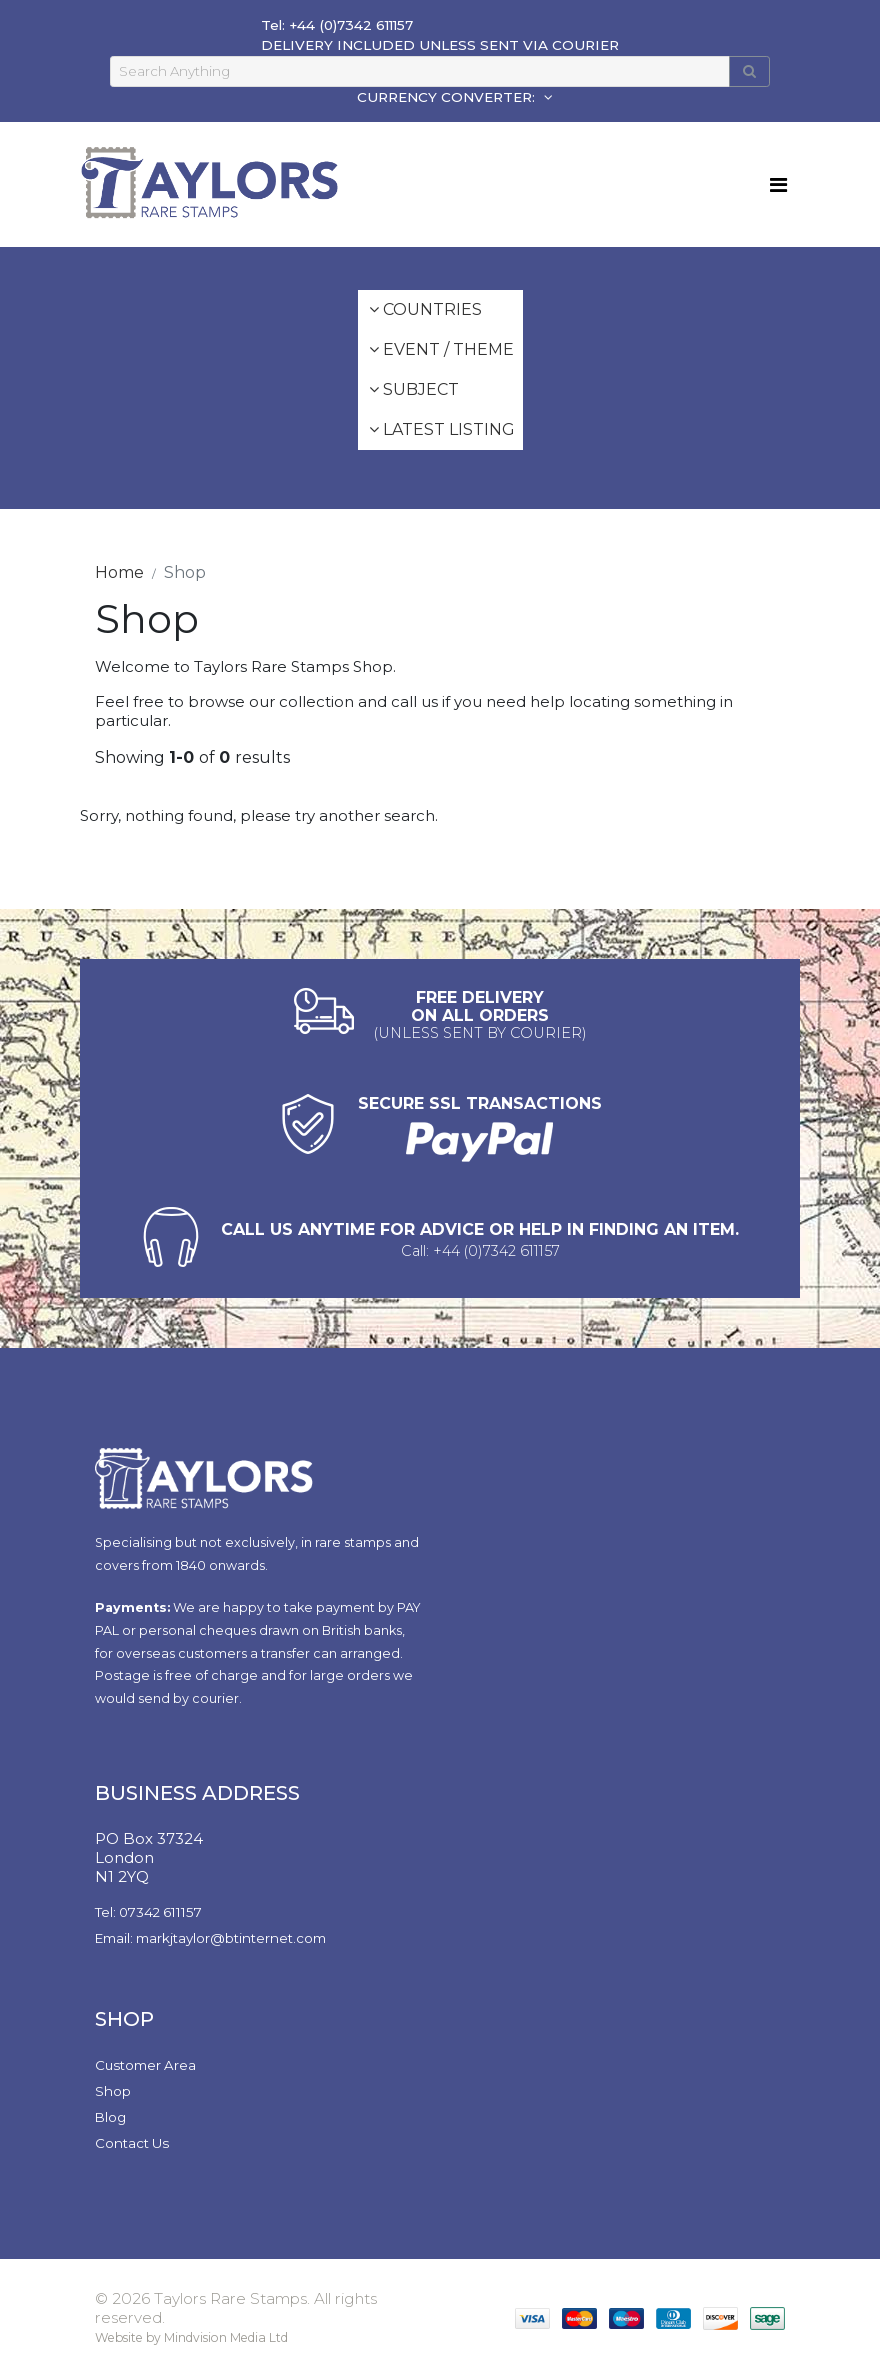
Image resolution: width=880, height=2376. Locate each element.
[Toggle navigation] (778, 185)
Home (119, 572)
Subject (414, 389)
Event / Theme (441, 349)
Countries (425, 309)
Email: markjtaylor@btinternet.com (210, 1938)
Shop (113, 2091)
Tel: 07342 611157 (148, 1912)
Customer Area (145, 2065)
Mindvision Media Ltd (226, 2337)
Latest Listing (442, 429)
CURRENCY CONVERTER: (448, 97)
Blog (110, 2117)
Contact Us (132, 2143)
